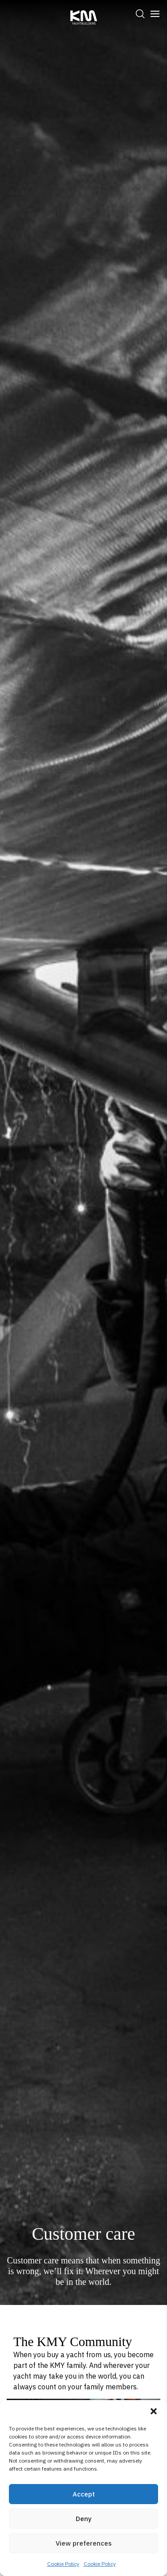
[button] (153, 2411)
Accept (84, 2494)
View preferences (84, 2543)
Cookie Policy (63, 2563)
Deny (84, 2518)
